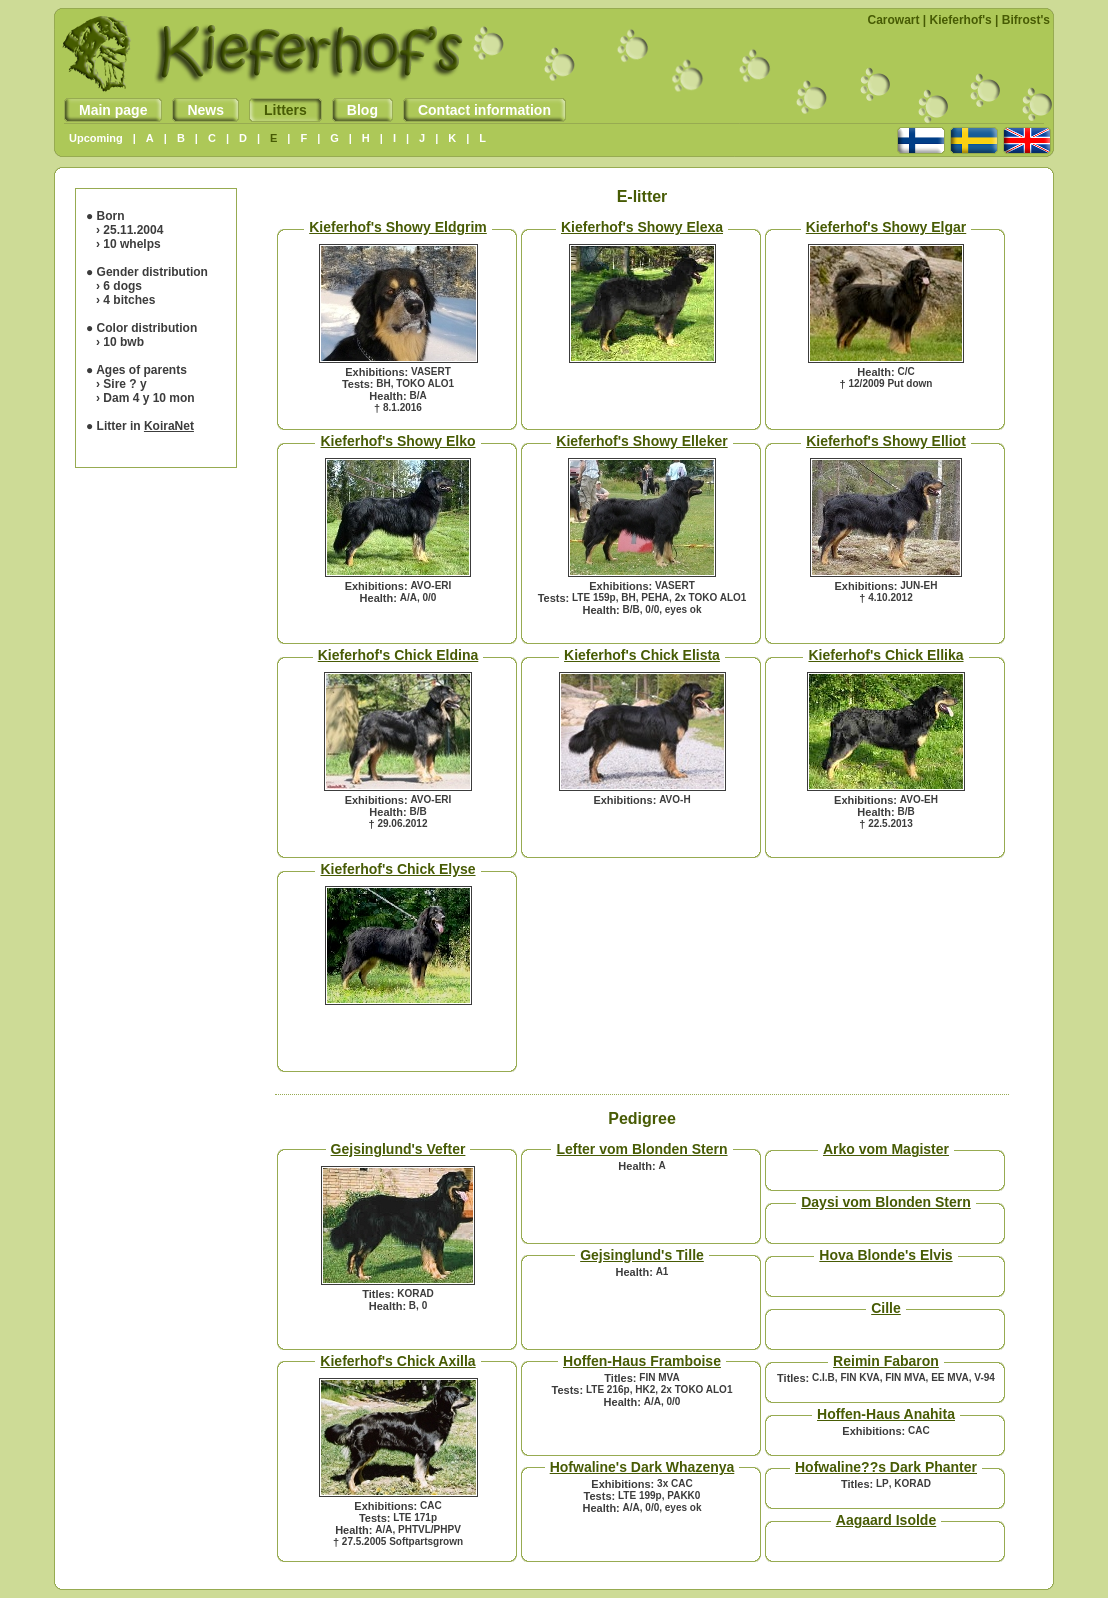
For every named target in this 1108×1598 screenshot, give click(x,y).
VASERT (431, 371)
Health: (387, 396)
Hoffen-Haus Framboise (642, 1361)
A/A (408, 597)
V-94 (984, 1377)
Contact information (477, 110)
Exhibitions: (376, 372)
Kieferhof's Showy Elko (397, 441)
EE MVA (950, 1377)
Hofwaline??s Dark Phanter (886, 1467)
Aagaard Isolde (886, 1520)
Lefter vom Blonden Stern (641, 1149)
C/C (905, 371)
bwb (132, 342)
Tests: (358, 384)
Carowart (894, 20)
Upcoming (96, 138)
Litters (278, 110)
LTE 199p (640, 1495)
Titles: (378, 1294)
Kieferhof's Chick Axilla (397, 1361)
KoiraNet (169, 426)
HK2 (645, 1389)
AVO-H (674, 799)
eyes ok (683, 609)
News (198, 110)
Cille (886, 1308)
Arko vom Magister (886, 1149)
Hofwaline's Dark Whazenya (642, 1467)
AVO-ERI (430, 585)
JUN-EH (918, 585)
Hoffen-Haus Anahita (886, 1414)
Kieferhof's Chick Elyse (397, 869)
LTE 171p (415, 1517)
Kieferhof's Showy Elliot (886, 441)
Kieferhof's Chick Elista (642, 655)
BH (383, 383)
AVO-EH (919, 799)
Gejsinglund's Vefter (398, 1149)
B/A (417, 395)
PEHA (655, 597)
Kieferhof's (961, 20)
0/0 (429, 597)
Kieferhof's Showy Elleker (641, 441)
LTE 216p (608, 1389)
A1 (662, 1271)
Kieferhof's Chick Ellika (885, 655)
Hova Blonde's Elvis (885, 1255)
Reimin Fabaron (886, 1361)
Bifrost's (1026, 20)
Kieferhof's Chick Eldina (398, 655)
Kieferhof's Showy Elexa (642, 227)
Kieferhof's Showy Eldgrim (398, 227)
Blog (355, 110)
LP (882, 1483)
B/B (631, 609)
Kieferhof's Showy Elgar (886, 227)
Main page (105, 110)
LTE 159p (594, 597)
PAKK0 (683, 1495)
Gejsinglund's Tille (642, 1255)
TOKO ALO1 (425, 383)
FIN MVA (659, 1377)
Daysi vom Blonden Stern (886, 1202)
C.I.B (823, 1377)
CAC (431, 1505)
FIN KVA (859, 1377)
